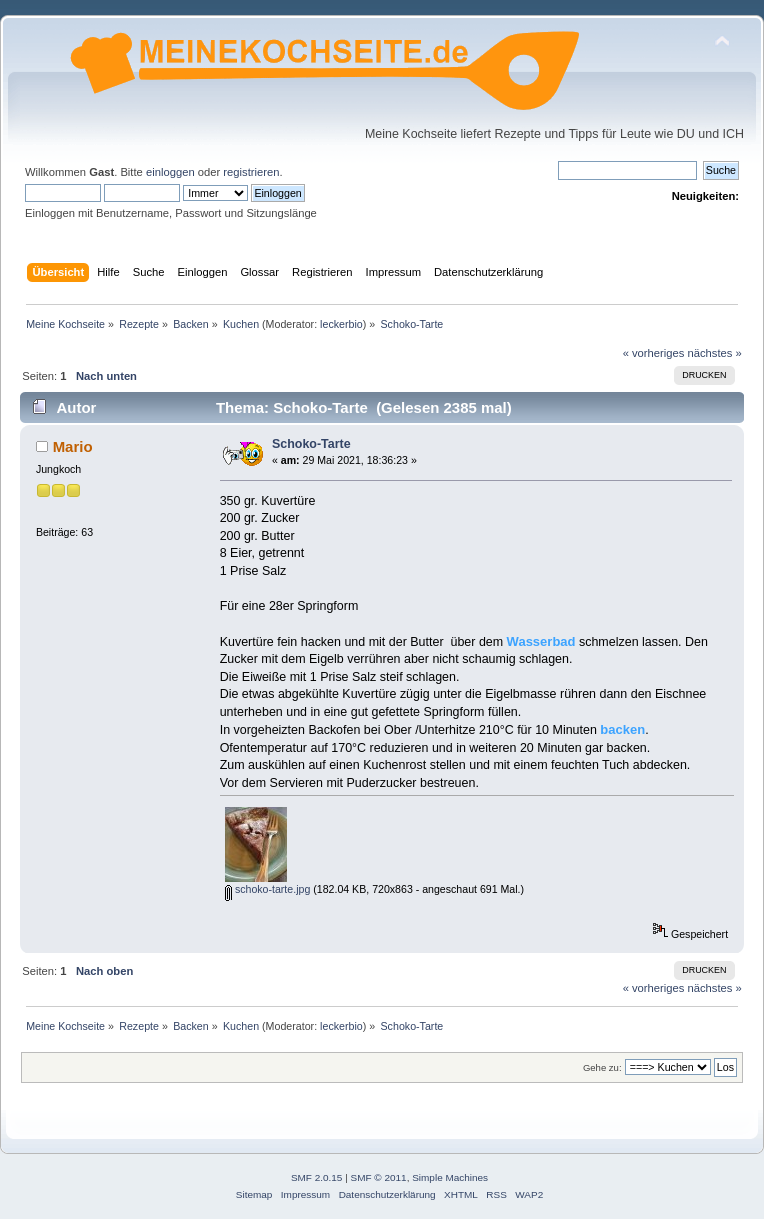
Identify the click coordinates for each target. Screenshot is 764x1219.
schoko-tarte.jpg (267, 889)
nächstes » (715, 353)
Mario (73, 446)
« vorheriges (654, 353)
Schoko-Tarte (311, 444)
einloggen (170, 172)
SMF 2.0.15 (317, 1177)
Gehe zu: (602, 1067)
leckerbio (341, 324)
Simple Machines (450, 1177)
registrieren (251, 172)
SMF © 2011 (379, 1177)
